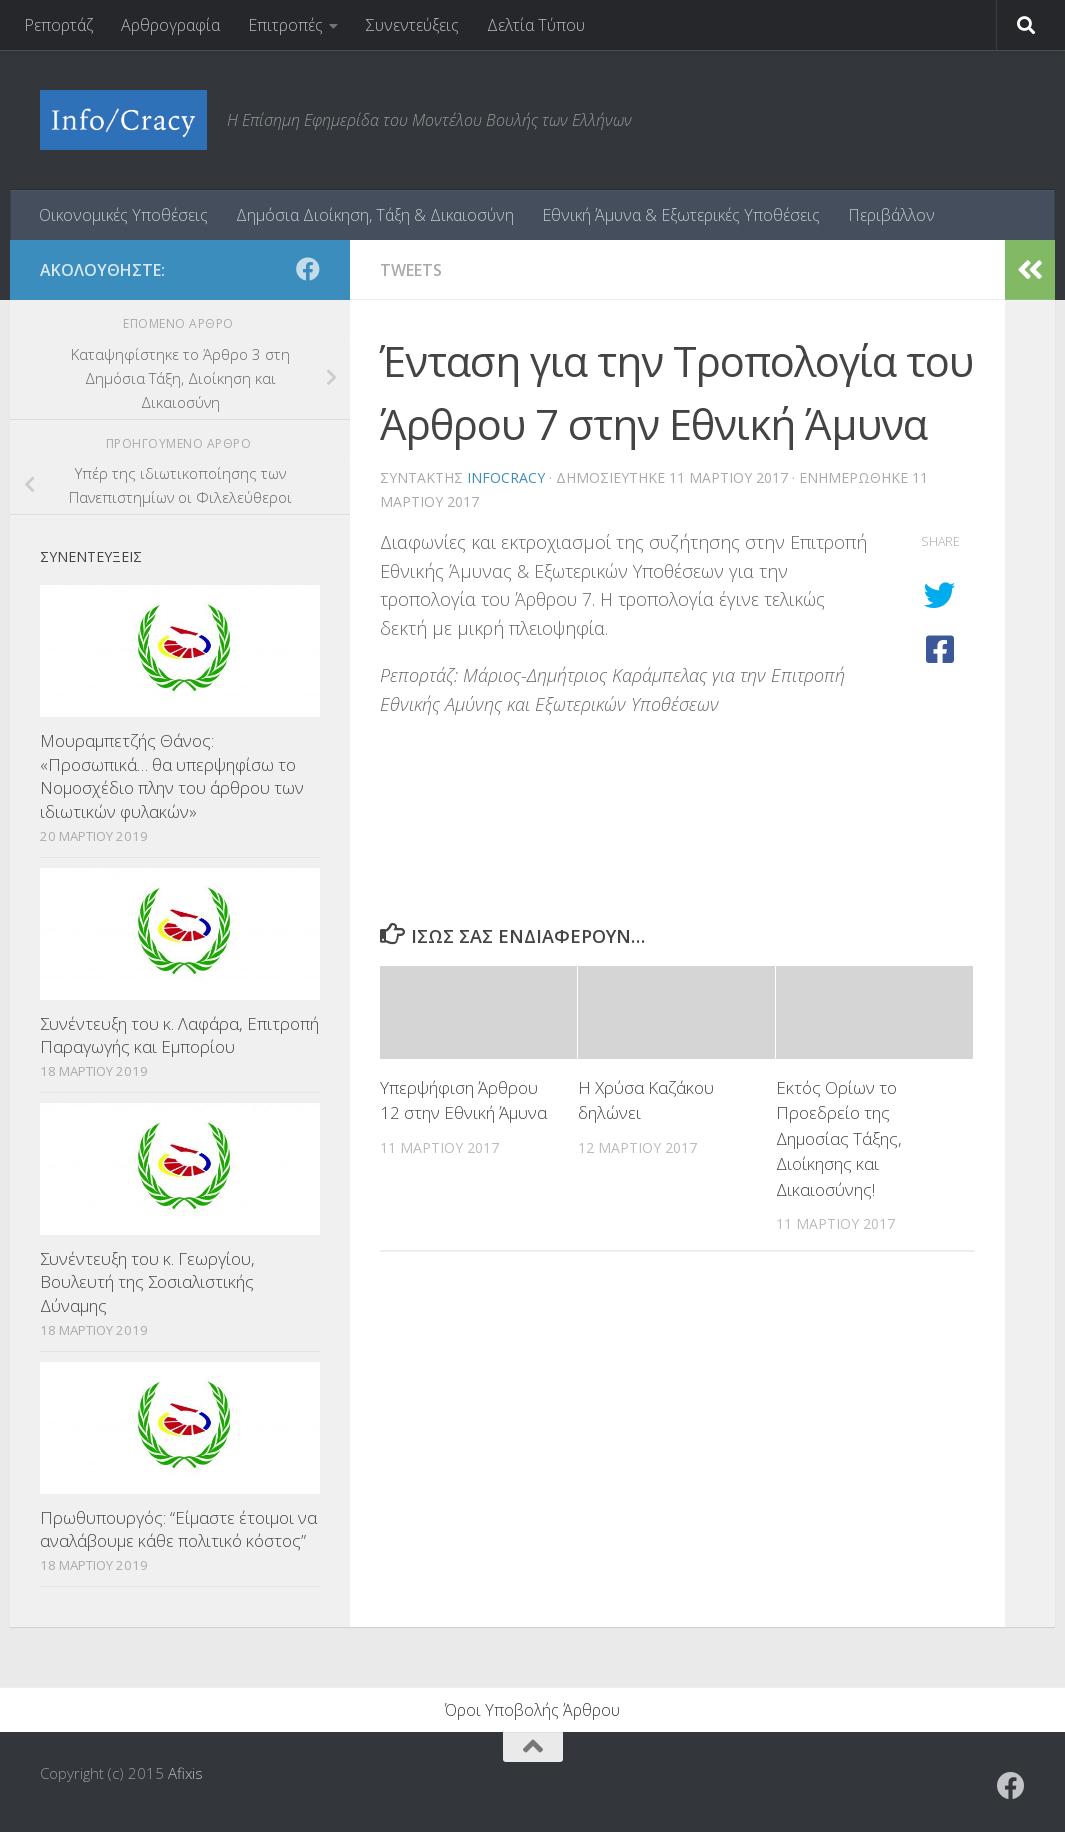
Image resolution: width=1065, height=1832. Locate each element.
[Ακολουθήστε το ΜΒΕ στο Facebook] (308, 269)
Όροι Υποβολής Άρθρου (532, 1710)
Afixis (185, 1773)
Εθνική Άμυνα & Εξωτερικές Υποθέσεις (681, 215)
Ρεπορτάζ (58, 25)
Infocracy (506, 477)
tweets (411, 270)
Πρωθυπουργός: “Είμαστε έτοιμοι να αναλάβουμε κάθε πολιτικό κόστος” (178, 1529)
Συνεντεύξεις (412, 25)
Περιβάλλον (891, 215)
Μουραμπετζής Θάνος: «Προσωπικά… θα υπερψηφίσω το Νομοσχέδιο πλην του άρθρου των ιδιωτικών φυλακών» (172, 776)
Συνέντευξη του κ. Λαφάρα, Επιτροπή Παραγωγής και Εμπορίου (179, 1035)
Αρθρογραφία (170, 25)
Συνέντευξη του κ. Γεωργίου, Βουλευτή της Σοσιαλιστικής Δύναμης (147, 1282)
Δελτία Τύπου (536, 25)
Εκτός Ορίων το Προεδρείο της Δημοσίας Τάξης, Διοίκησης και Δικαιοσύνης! (839, 1138)
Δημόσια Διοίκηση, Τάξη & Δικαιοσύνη (375, 215)
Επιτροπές (285, 25)
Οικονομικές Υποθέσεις (123, 215)
